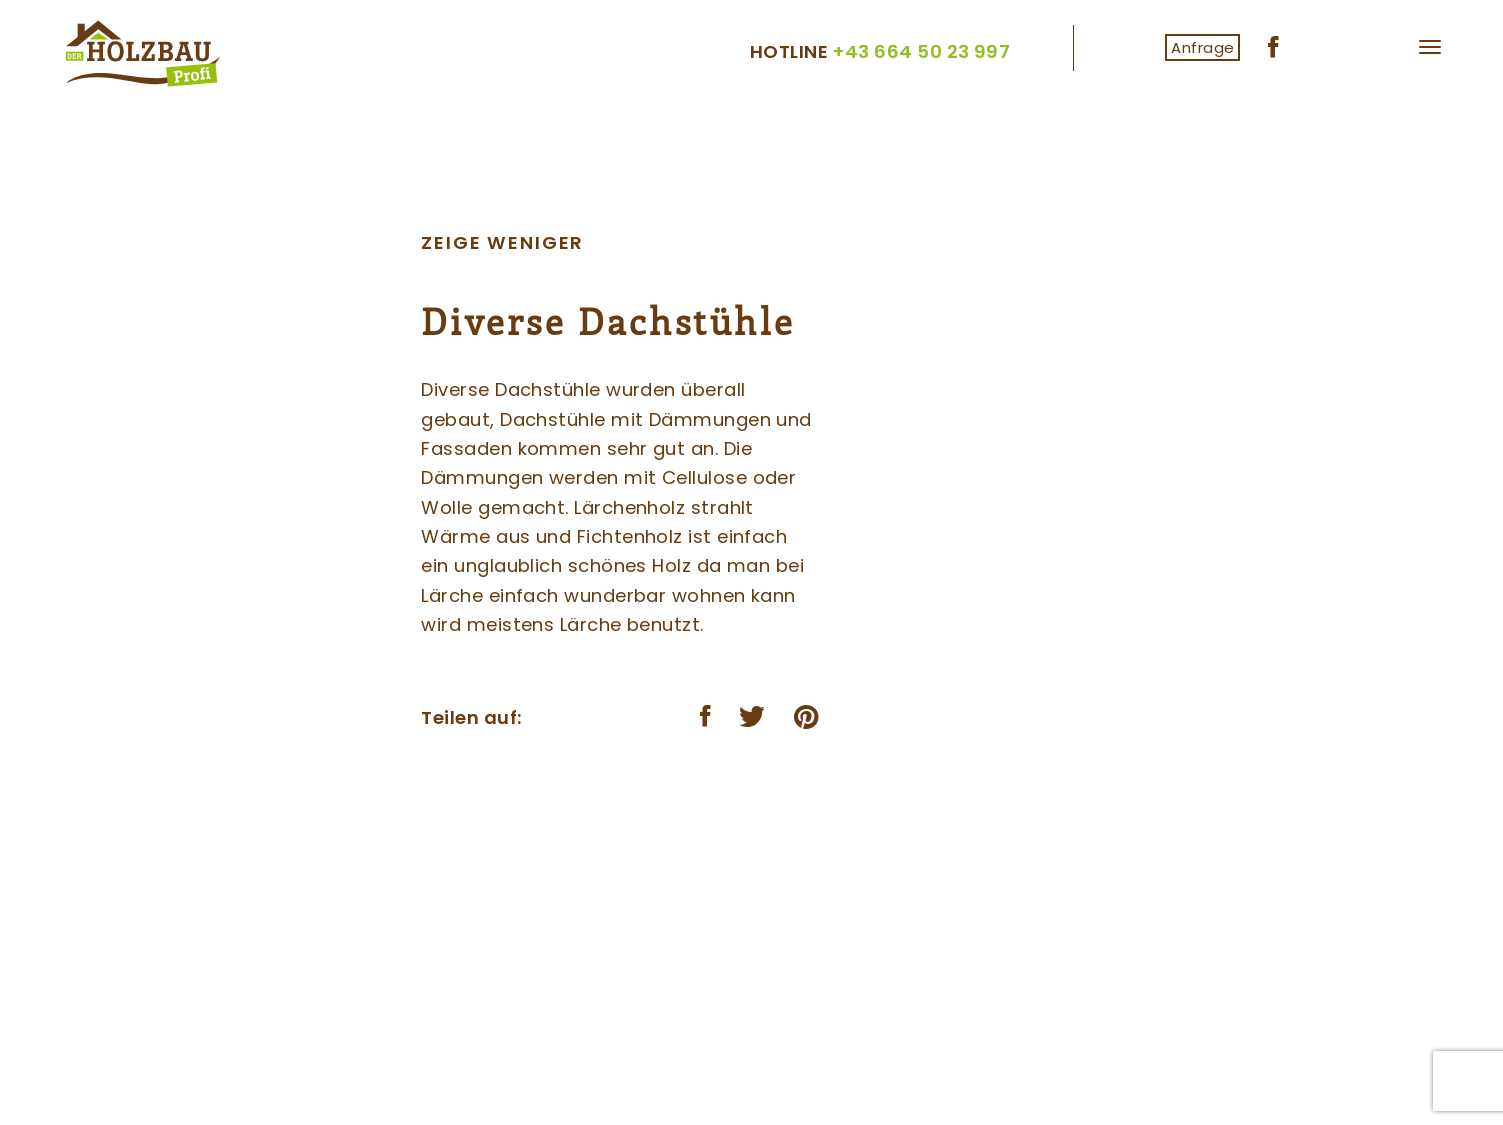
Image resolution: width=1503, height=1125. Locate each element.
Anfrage (1202, 47)
